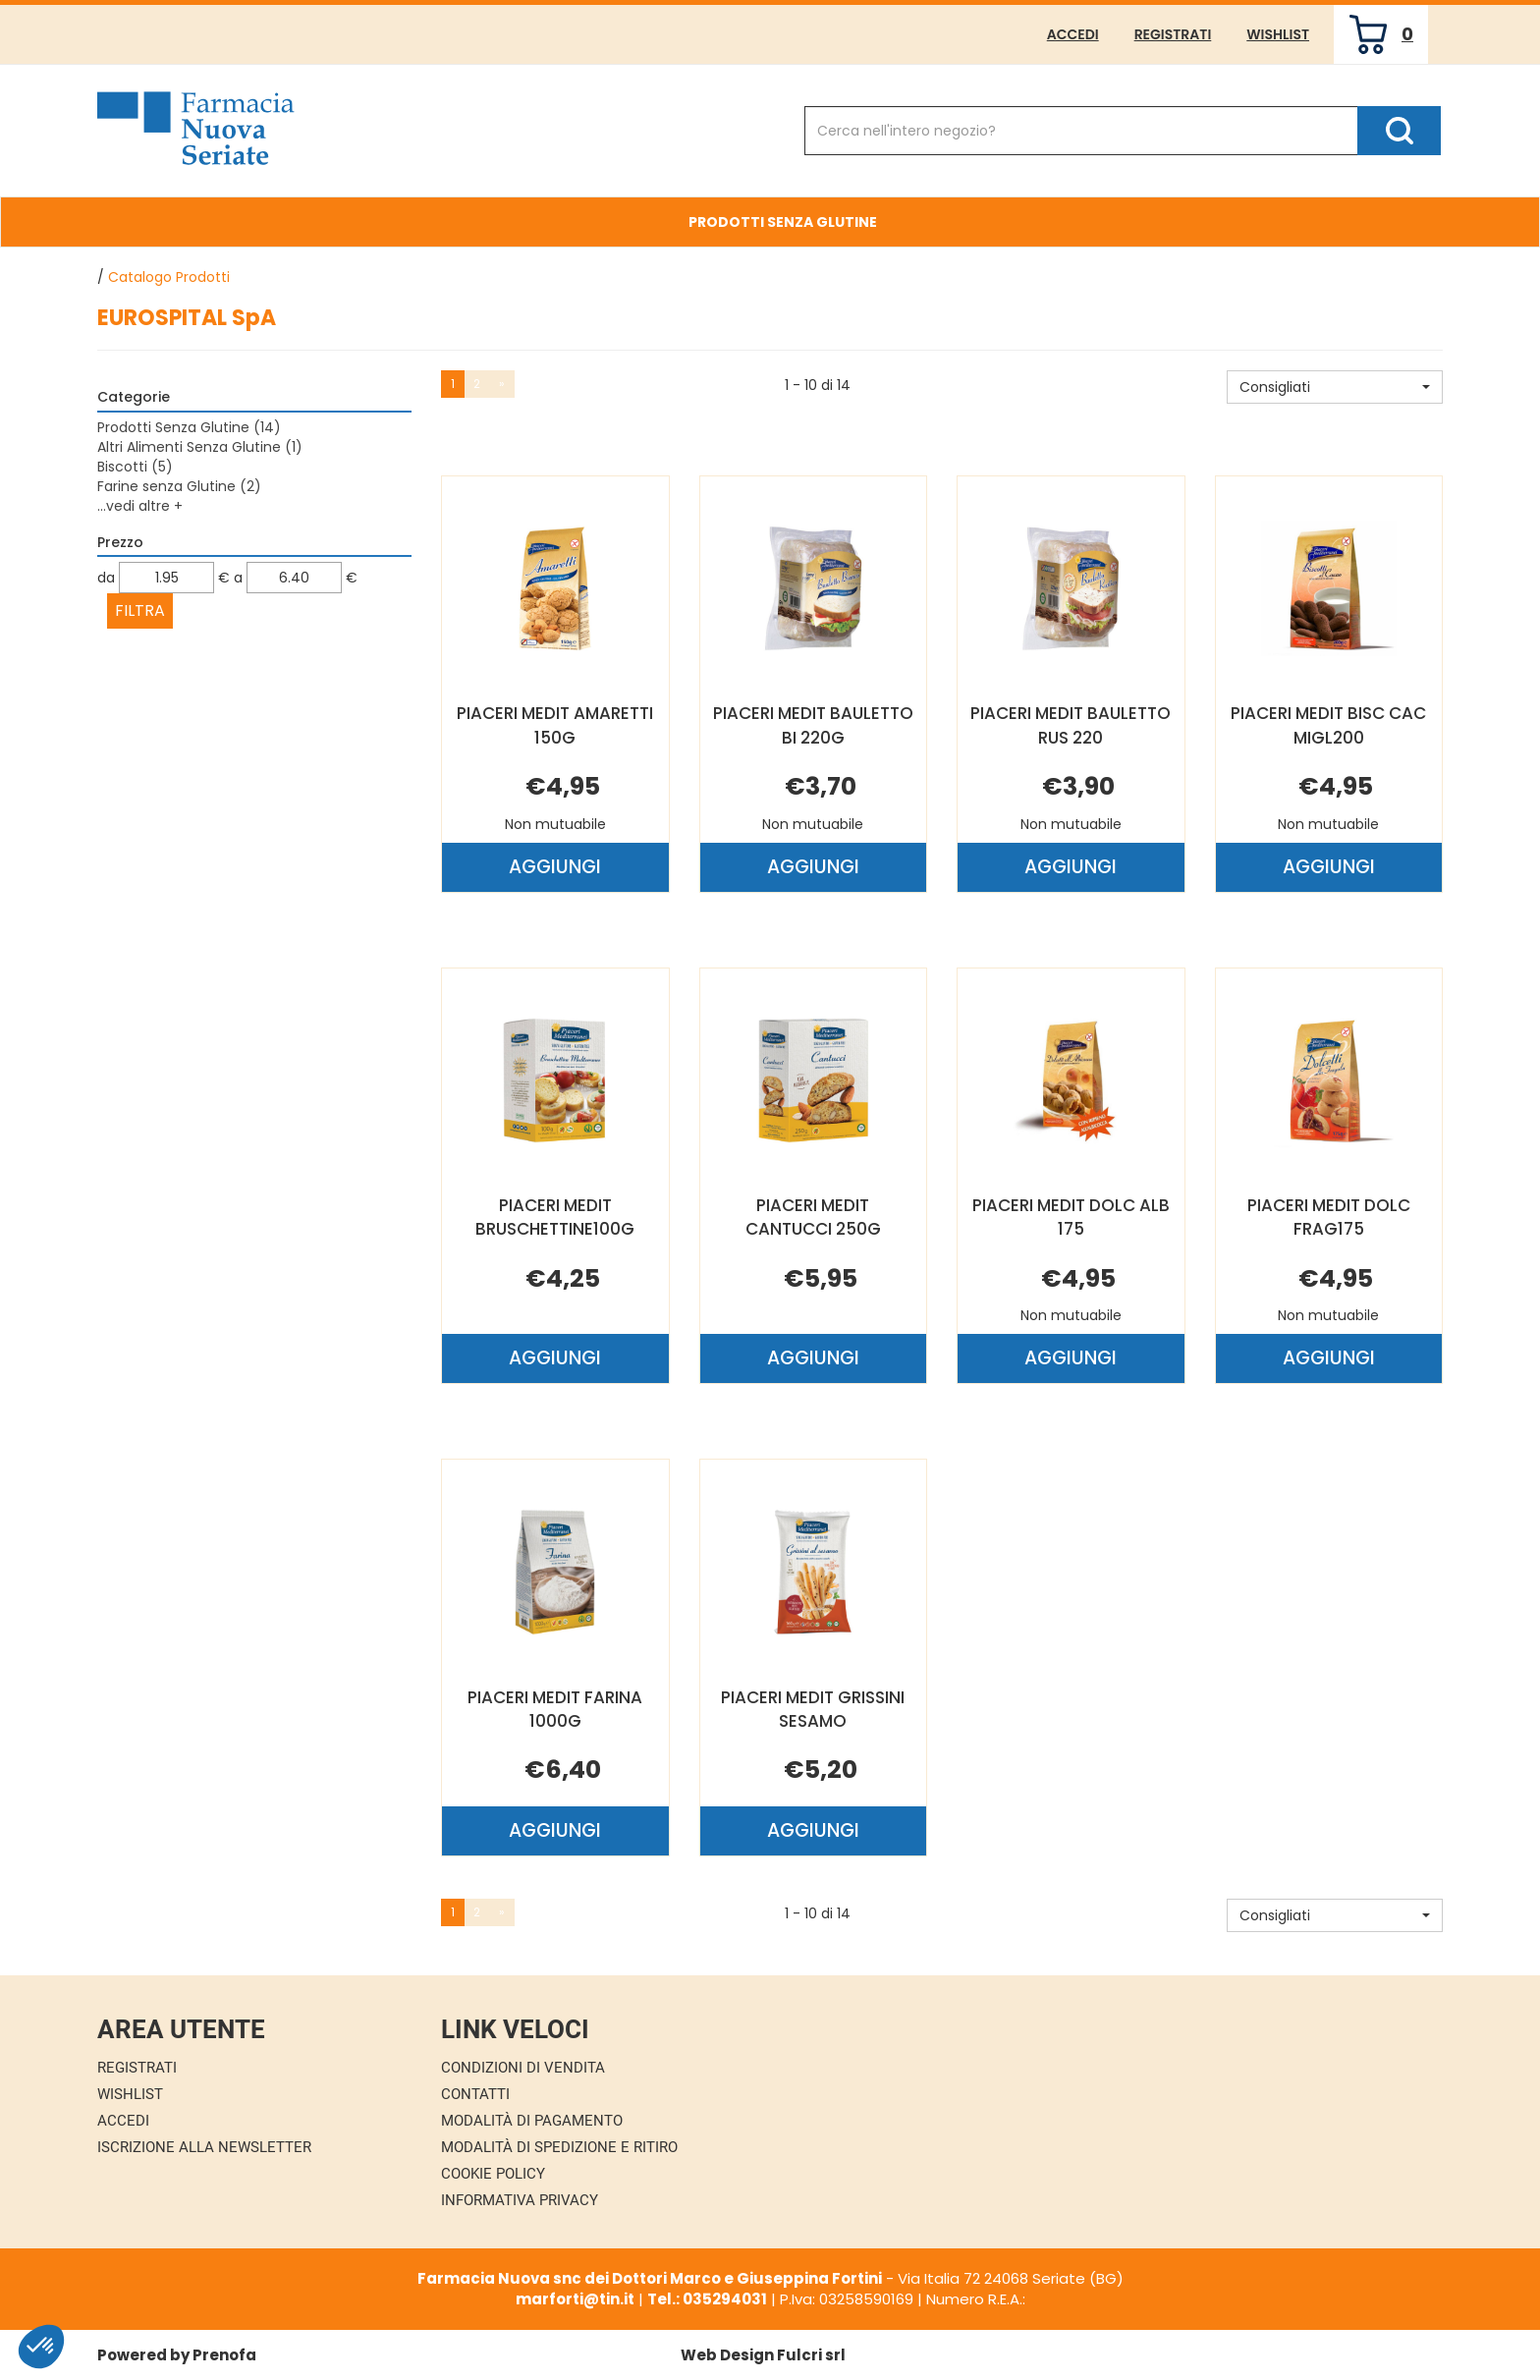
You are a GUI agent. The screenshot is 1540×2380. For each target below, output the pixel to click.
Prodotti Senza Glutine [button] (782, 222)
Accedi (1073, 34)
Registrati (1173, 34)
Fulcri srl (811, 2355)
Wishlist (1277, 34)
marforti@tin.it (575, 2299)
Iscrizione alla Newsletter (204, 2147)
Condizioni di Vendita (523, 2067)
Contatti (475, 2094)
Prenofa (224, 2355)
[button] (1335, 387)
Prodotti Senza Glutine (189, 427)
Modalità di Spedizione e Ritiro (559, 2147)
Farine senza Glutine (179, 486)
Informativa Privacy (519, 2200)
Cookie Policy (493, 2174)
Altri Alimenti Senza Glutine (199, 447)
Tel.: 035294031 (707, 2299)
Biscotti (135, 466)
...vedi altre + (140, 506)
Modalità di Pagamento (532, 2121)
